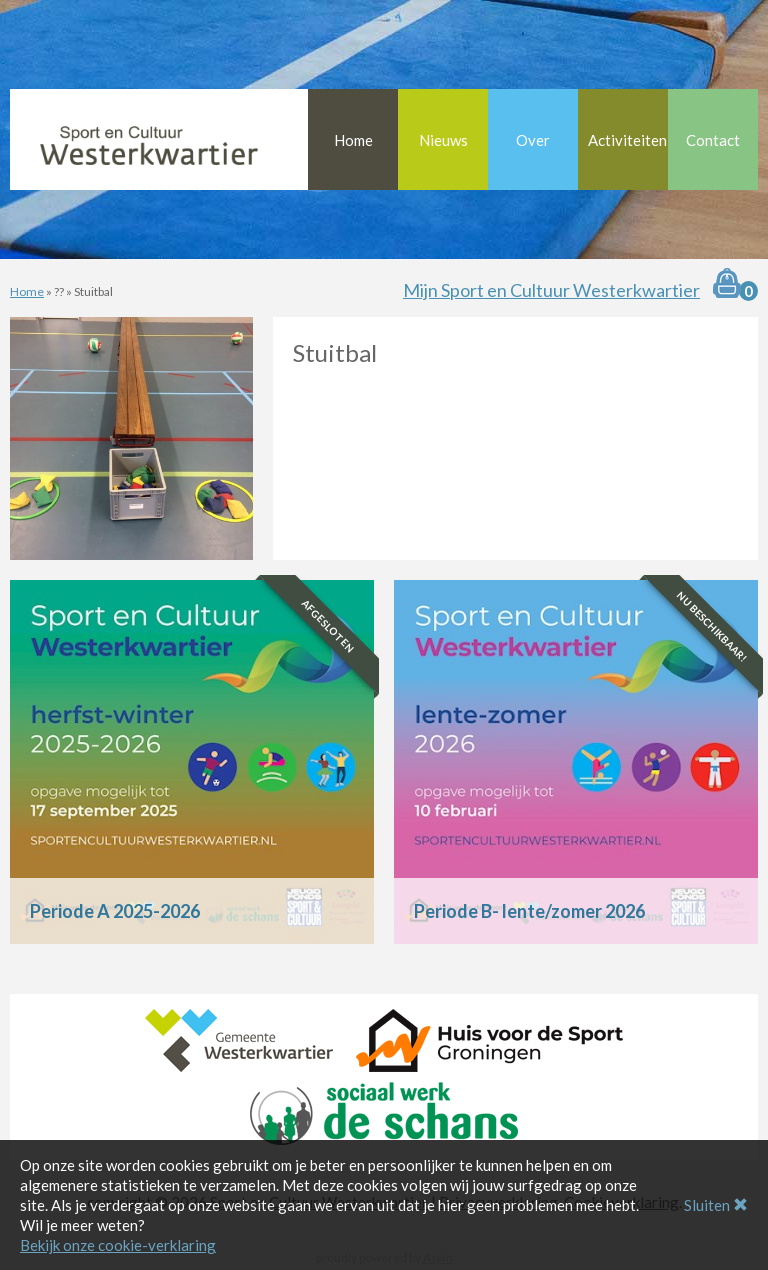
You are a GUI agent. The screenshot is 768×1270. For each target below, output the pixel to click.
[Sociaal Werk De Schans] (384, 1111)
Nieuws (443, 140)
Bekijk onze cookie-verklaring (118, 1245)
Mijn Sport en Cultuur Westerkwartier (551, 290)
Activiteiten (627, 140)
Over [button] (533, 140)
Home (353, 140)
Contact (713, 140)
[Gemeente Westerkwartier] (239, 1038)
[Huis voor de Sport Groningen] (489, 1038)
